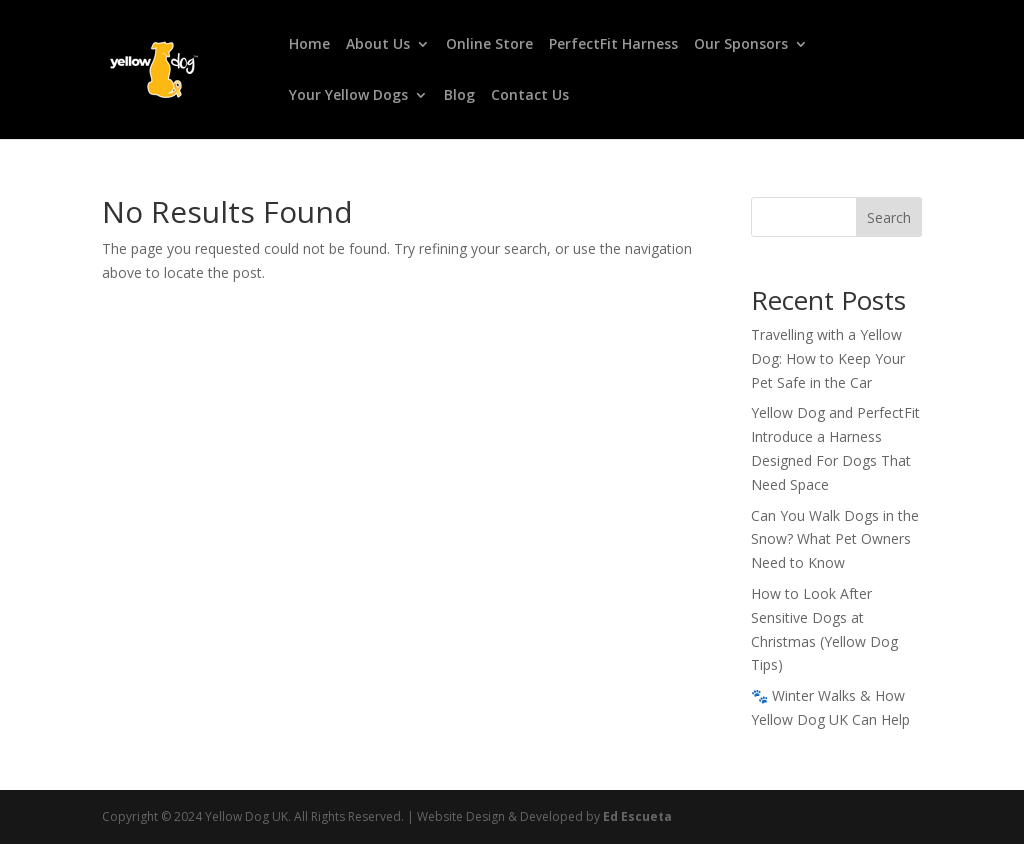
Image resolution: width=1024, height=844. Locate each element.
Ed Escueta (637, 816)
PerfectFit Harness (613, 45)
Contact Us (530, 96)
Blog (459, 96)
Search (889, 217)
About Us (378, 45)
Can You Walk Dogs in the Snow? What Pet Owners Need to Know (835, 539)
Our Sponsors (741, 45)
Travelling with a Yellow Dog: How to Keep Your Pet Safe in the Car (828, 358)
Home (309, 45)
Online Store (489, 45)
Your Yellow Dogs (348, 96)
